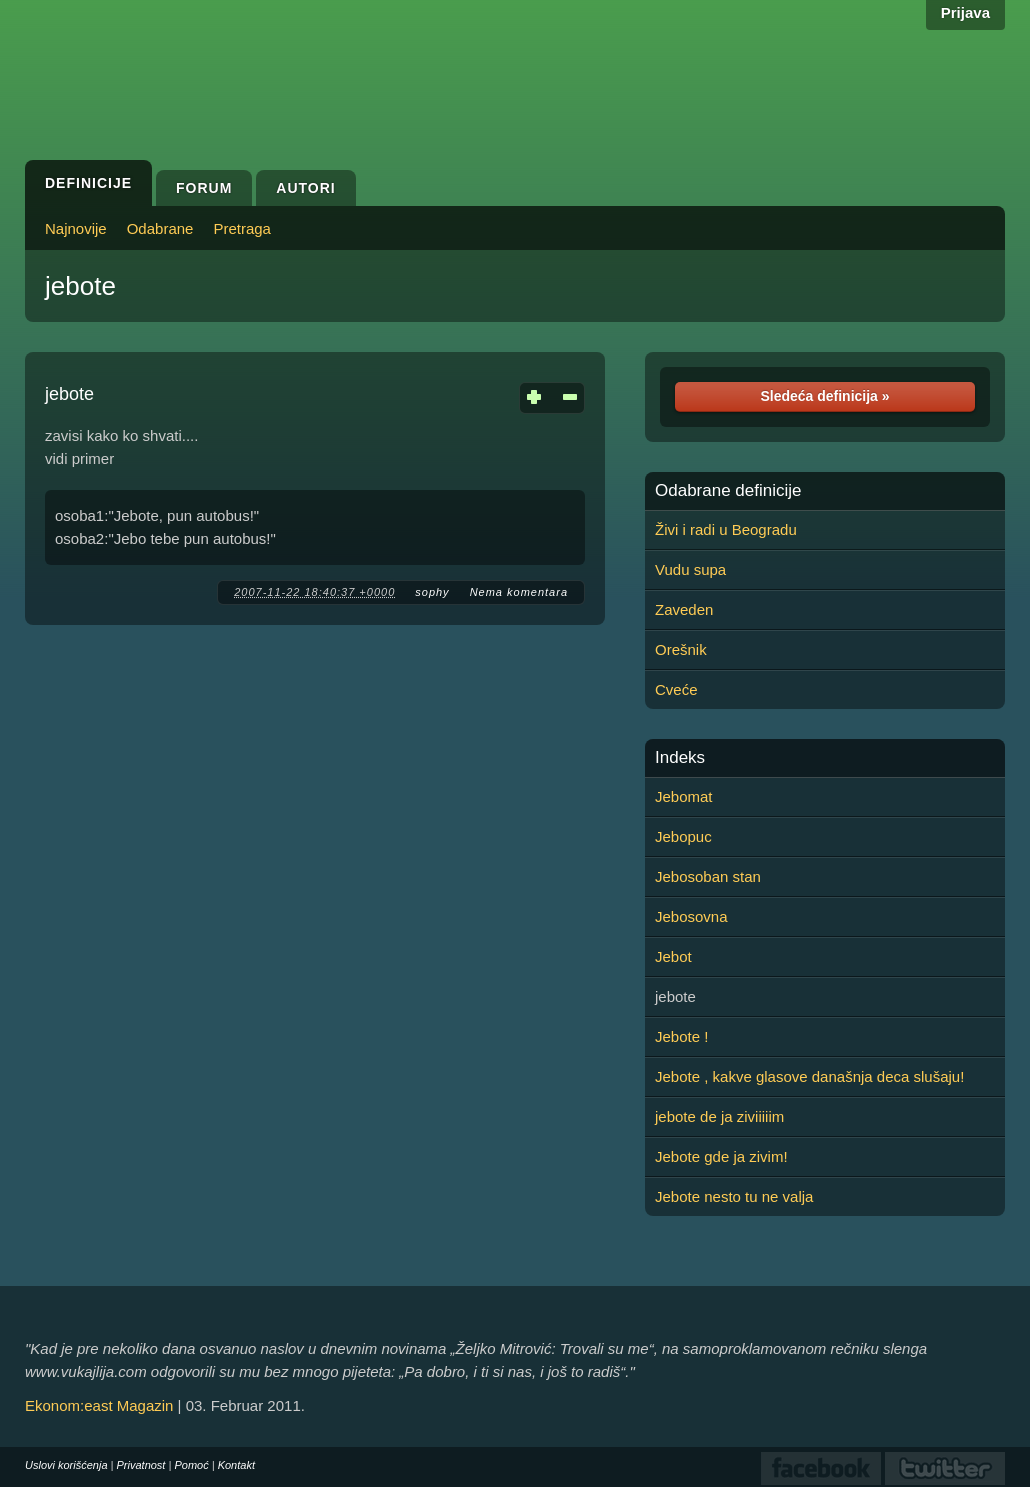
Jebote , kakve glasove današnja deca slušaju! (809, 1076)
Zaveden (684, 609)
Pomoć (191, 1465)
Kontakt (236, 1465)
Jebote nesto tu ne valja (734, 1196)
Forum (204, 188)
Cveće (676, 689)
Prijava (965, 12)
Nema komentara (519, 592)
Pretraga (242, 228)
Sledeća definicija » (824, 396)
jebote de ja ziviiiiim (719, 1116)
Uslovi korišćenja (66, 1465)
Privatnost (141, 1465)
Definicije (88, 183)
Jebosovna (691, 916)
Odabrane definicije (728, 491)
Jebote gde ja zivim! (721, 1156)
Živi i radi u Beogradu (726, 529)
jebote (80, 286)
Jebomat (684, 796)
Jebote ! (681, 1036)
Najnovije (76, 228)
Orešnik (681, 649)
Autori (305, 188)
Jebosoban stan (708, 876)
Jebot (673, 956)
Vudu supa (690, 569)
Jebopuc (683, 836)
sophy (432, 592)
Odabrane (160, 228)
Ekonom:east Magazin (99, 1405)
